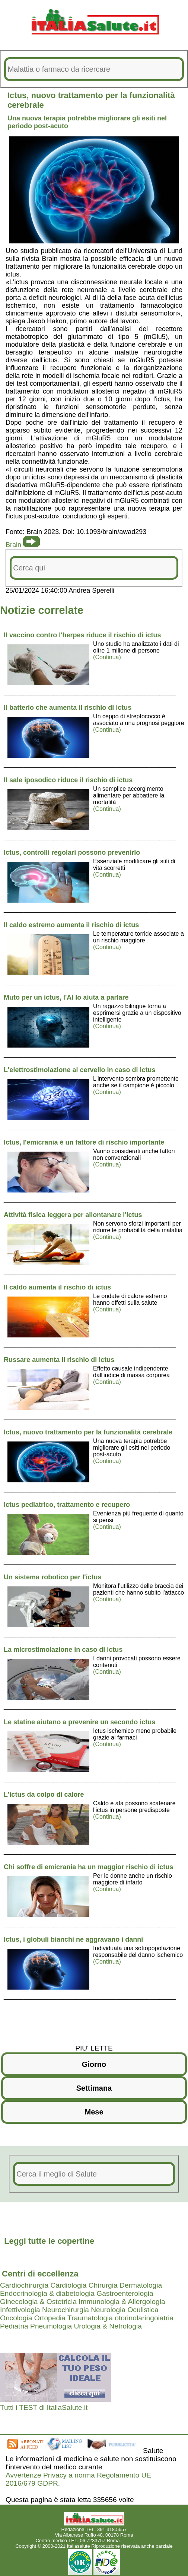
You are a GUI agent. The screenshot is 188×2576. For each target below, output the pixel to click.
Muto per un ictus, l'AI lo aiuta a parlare (66, 997)
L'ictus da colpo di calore (44, 1794)
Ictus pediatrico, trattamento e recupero (67, 1504)
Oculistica (142, 2310)
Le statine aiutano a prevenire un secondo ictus (79, 1722)
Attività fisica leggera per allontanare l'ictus (73, 1215)
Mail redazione (137, 2540)
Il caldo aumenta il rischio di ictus (57, 1287)
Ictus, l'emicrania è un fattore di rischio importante (84, 1142)
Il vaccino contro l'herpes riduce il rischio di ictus (82, 635)
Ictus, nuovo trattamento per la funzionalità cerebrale (88, 1432)
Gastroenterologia (124, 2293)
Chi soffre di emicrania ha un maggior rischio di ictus (88, 1867)
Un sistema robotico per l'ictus (52, 1577)
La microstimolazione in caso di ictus (63, 1649)
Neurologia (108, 2310)
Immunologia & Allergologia (122, 2301)
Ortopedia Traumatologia (73, 2318)
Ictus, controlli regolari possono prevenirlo (72, 852)
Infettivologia (20, 2310)
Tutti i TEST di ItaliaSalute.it (43, 2407)
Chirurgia (103, 2285)
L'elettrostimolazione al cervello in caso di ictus (79, 1070)
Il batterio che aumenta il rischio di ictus (67, 707)
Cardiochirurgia (24, 2285)
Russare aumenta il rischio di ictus (59, 1359)
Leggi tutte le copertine (49, 2241)
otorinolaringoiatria (144, 2318)
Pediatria (14, 2326)
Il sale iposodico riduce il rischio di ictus (68, 780)
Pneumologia (51, 2326)
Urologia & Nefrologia (107, 2326)
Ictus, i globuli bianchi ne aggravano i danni (73, 1939)
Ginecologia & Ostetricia (38, 2301)
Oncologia (16, 2318)
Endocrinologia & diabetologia (47, 2293)
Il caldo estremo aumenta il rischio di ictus (71, 925)
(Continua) (107, 657)
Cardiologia (68, 2285)
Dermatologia (141, 2285)
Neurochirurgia (65, 2310)
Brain (13, 544)
